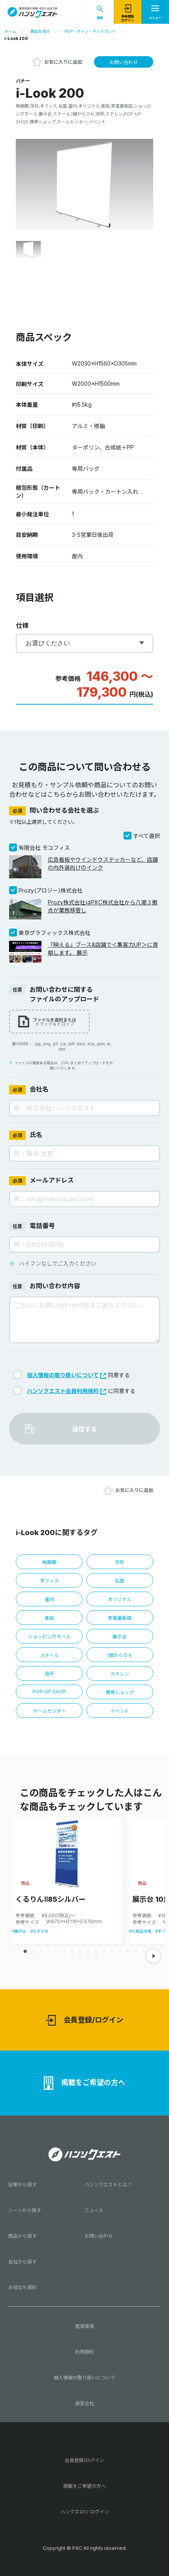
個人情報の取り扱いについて (66, 1375)
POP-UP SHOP (49, 1692)
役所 (49, 1674)
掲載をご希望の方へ (84, 2083)
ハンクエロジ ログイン (84, 2512)
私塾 (119, 1581)
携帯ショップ (119, 1692)
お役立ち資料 (22, 2287)
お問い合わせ (123, 62)
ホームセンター (49, 1711)
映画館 (49, 1562)
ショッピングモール (49, 1637)
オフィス (49, 1581)
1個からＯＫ (120, 1655)
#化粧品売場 (140, 1931)
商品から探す (22, 2236)
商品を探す (40, 31)
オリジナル (119, 1599)
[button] (153, 1956)
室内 (49, 1599)
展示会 (120, 1637)
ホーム (10, 31)
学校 (119, 1562)
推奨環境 (84, 2326)
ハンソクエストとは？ (108, 2184)
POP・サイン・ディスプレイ (90, 31)
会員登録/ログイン (84, 2020)
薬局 (49, 1618)
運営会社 (84, 2403)
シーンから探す (24, 2210)
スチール (49, 1655)
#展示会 (19, 1931)
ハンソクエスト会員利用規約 (66, 1391)
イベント (119, 1711)
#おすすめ (39, 1931)
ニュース (93, 2210)
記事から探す (22, 2184)
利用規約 (84, 2352)
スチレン (119, 1674)
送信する (84, 1429)
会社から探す (22, 2262)
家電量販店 (119, 1618)
